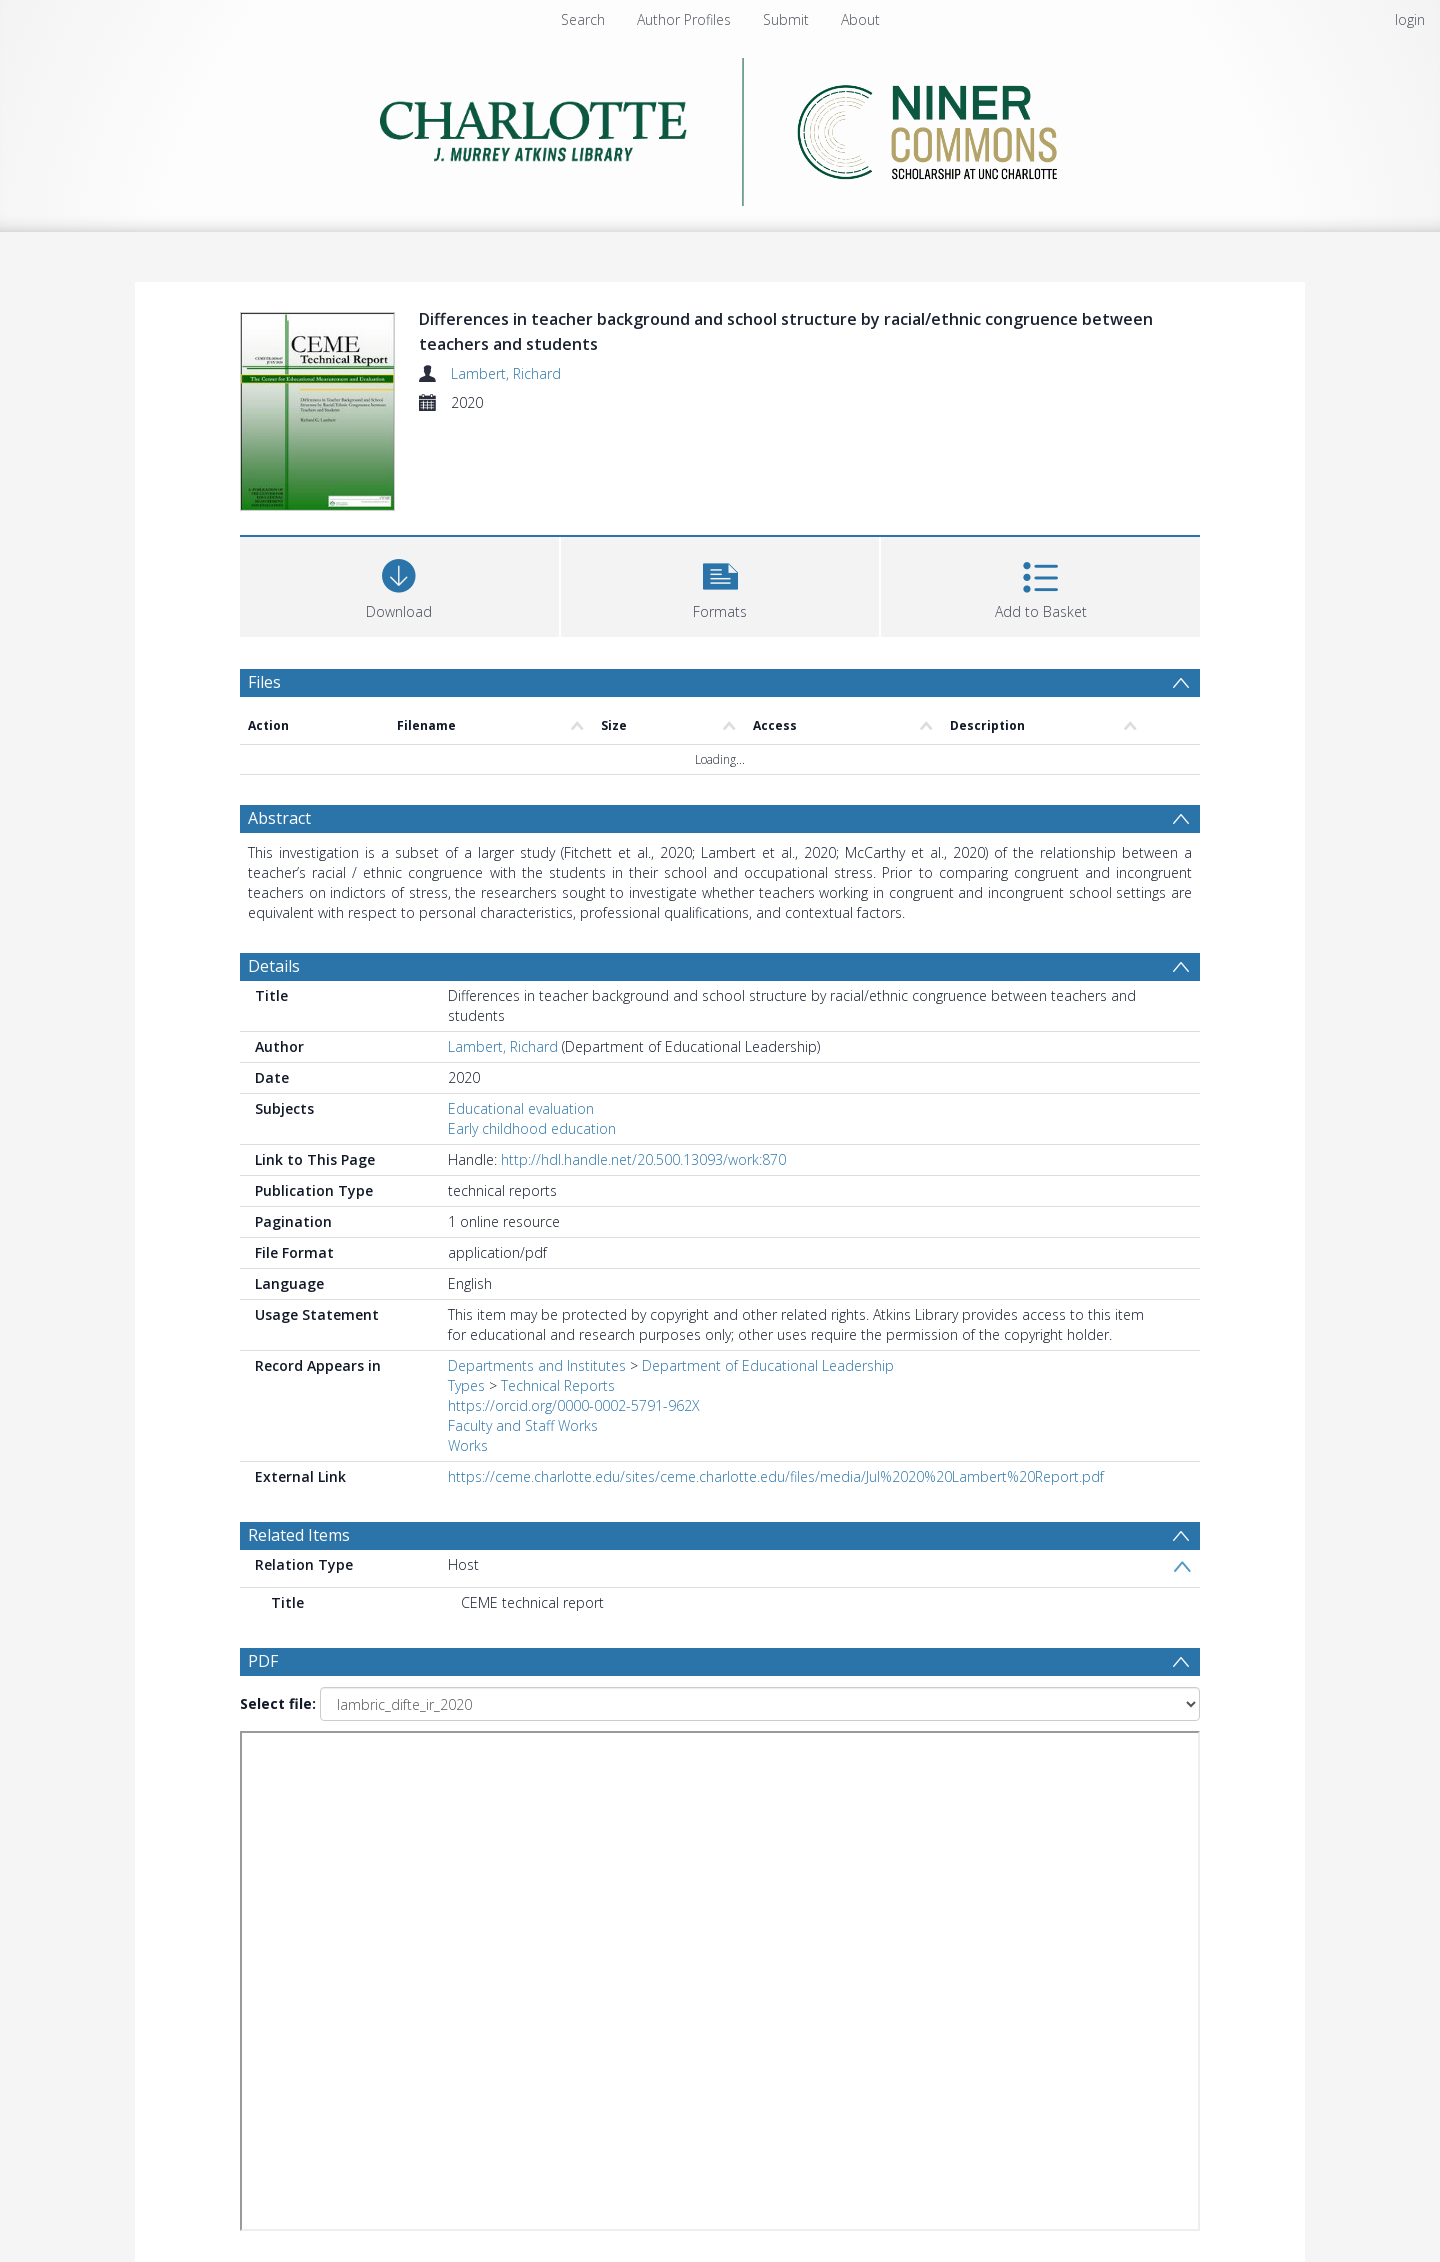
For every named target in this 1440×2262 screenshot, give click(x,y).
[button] (720, 584)
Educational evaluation (521, 1108)
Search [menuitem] (583, 19)
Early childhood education (532, 1128)
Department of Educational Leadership (768, 1365)
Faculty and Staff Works (523, 1425)
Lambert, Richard (506, 373)
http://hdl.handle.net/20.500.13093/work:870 (643, 1159)
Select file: (278, 1703)
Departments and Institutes (537, 1365)
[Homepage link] (720, 126)
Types (466, 1385)
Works (468, 1445)
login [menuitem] (1410, 19)
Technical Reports (558, 1385)
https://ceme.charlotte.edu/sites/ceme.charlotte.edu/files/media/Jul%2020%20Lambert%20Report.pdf (776, 1476)
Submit (786, 19)
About (860, 19)
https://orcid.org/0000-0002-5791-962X (574, 1405)
